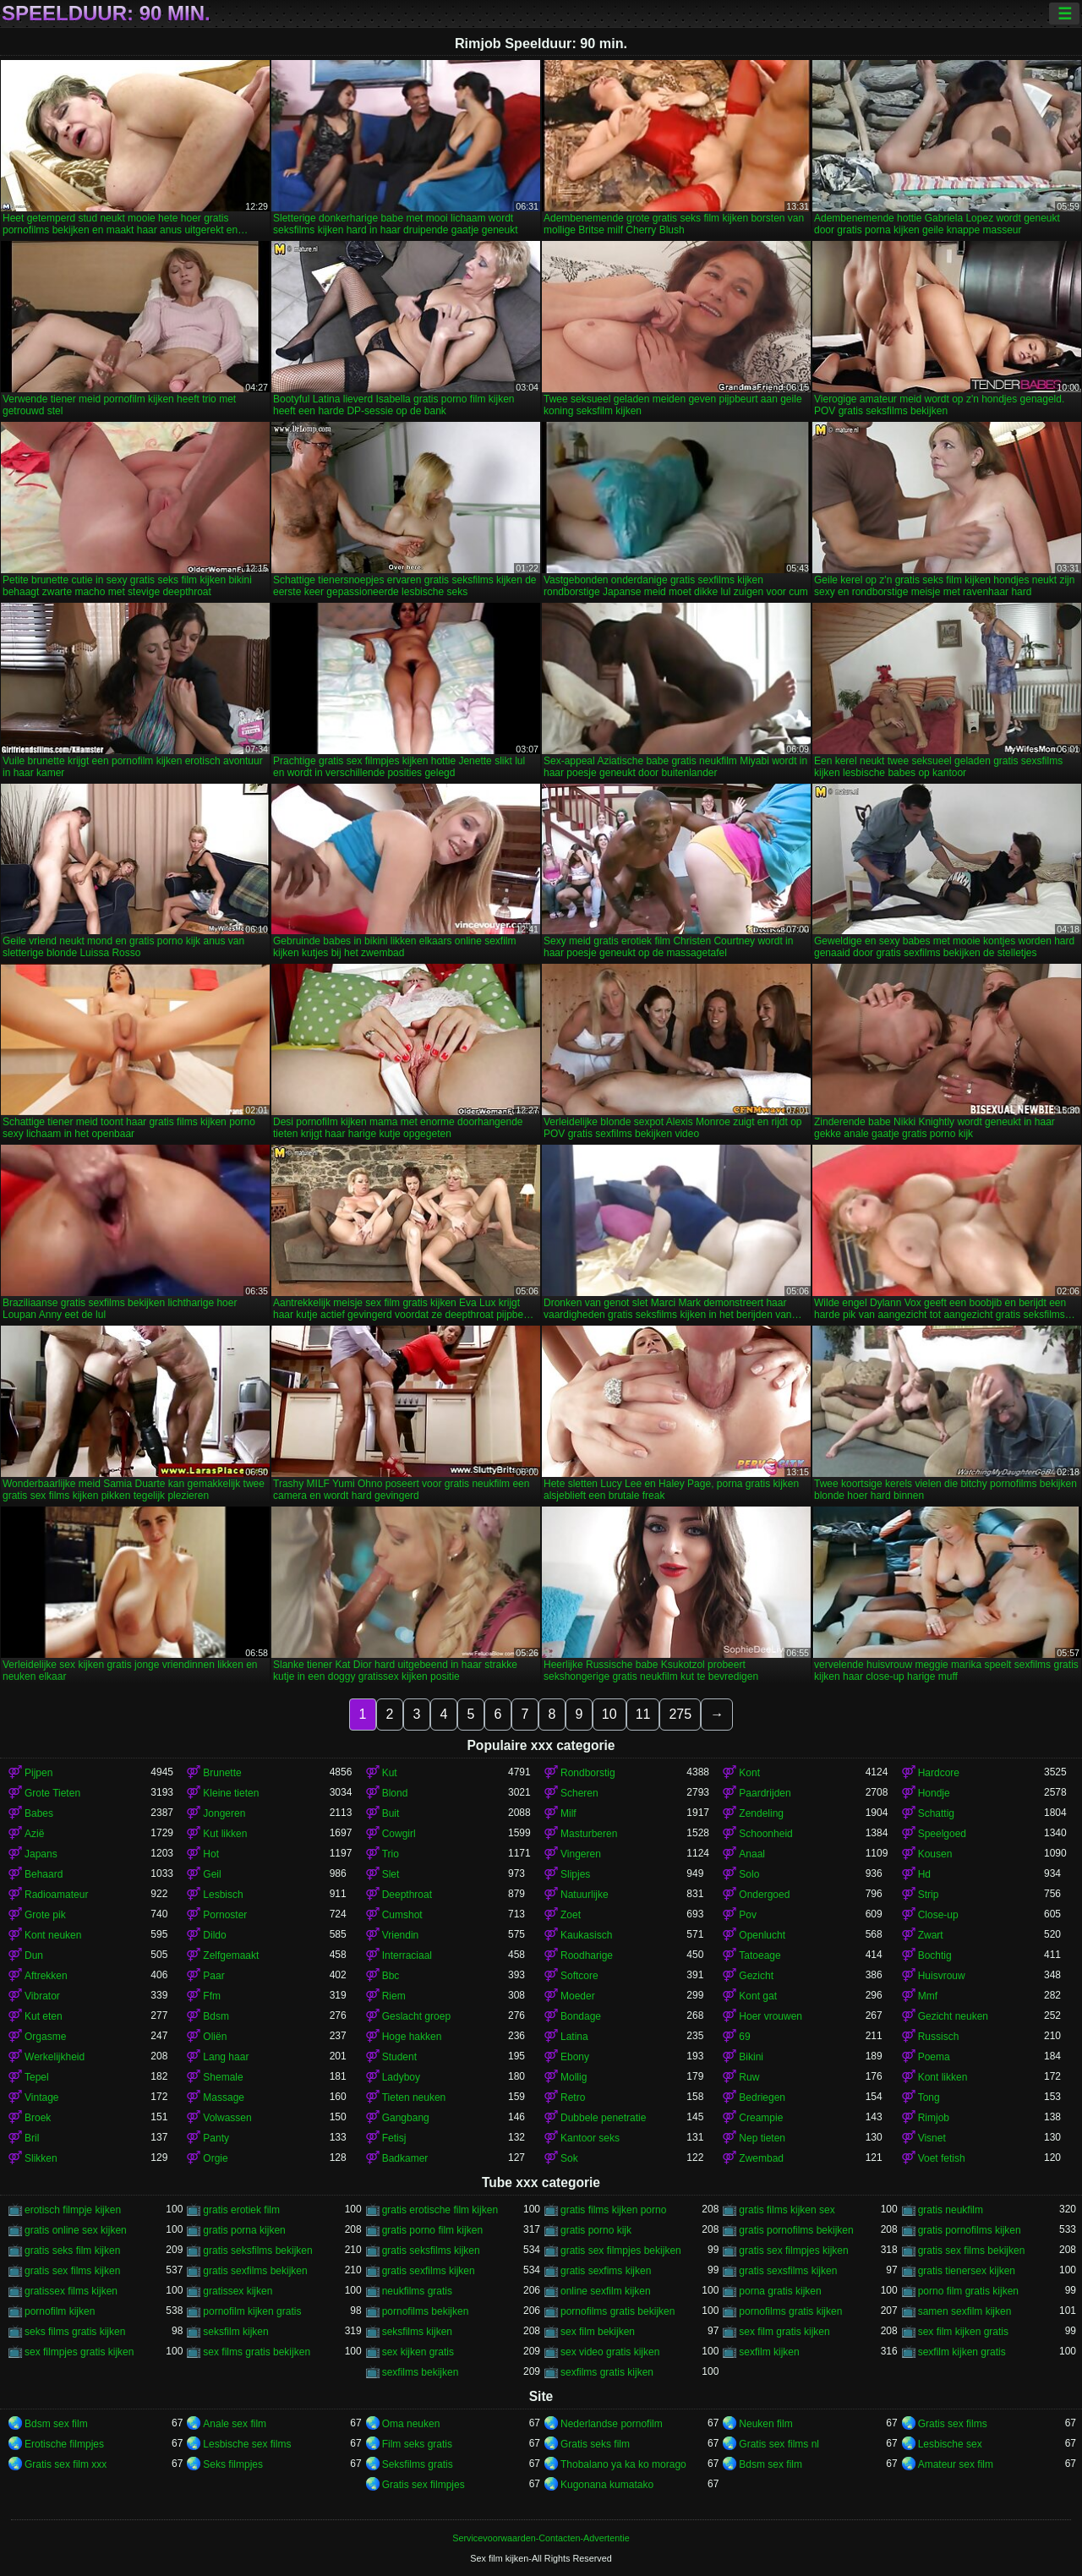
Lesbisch (223, 1895)
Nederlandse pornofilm (611, 2424)
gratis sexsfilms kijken (788, 2271)
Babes (39, 1813)
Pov (748, 1915)
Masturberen (588, 1834)
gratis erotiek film (241, 2210)
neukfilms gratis (417, 2291)
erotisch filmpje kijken (73, 2210)
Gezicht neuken (953, 2016)
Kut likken (225, 1834)
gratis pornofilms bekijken (796, 2230)
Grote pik (45, 1915)
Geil (212, 1874)
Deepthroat (407, 1895)
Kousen (935, 1854)
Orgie (215, 2158)
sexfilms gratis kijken (606, 2372)
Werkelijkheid (55, 2057)
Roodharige (586, 1955)
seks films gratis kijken (75, 2332)
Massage (223, 2097)
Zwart (930, 1935)
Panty (216, 2138)
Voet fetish (941, 2158)
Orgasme (45, 2037)
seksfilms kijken (417, 2332)
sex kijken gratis (418, 2352)
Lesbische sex (950, 2444)
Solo (749, 1874)
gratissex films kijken (71, 2291)
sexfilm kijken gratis (962, 2352)
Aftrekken (46, 1976)
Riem (394, 1996)
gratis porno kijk (595, 2230)
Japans (41, 1854)
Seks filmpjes (233, 2464)
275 (680, 1714)
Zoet (570, 1915)
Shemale (223, 2077)
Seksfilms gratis (417, 2464)
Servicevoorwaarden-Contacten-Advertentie (540, 2538)
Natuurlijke (584, 1895)
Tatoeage (759, 1955)
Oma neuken (411, 2424)
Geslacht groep (416, 2016)
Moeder (577, 1996)
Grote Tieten (52, 1793)
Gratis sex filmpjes (423, 2485)
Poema (934, 2057)
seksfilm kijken (235, 2332)
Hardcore (938, 1773)
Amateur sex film (955, 2464)
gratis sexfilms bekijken (255, 2271)
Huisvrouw (941, 1976)
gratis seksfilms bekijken (257, 2250)
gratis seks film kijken (72, 2250)
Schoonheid (765, 1834)
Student (399, 2057)
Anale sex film (234, 2424)
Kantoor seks (590, 2138)
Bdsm (216, 2016)
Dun (34, 1955)
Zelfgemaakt (231, 1955)
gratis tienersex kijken (966, 2271)
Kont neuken (53, 1935)
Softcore (579, 1976)
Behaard (44, 1874)
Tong (929, 2097)
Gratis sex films (952, 2424)
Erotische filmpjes (64, 2444)
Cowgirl (399, 1834)
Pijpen (38, 1773)
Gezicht (756, 1976)
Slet (391, 1874)
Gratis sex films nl (779, 2444)
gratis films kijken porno (613, 2210)
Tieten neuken (414, 2097)
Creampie (761, 2118)
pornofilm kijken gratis (252, 2311)
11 (643, 1714)
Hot (211, 1854)
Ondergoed (764, 1895)
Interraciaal (407, 1955)
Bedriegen (762, 2097)
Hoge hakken (412, 2037)
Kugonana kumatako (606, 2485)
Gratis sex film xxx (66, 2464)
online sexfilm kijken (605, 2291)
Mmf (927, 1996)
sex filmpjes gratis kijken (79, 2352)
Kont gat (758, 1996)
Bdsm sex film (56, 2424)
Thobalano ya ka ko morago (623, 2464)
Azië (34, 1834)
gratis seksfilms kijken (431, 2250)
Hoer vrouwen (770, 2016)
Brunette (222, 1773)
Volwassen (227, 2118)
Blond (395, 1793)
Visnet (932, 2138)
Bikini (751, 2057)
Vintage (41, 2097)
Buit (391, 1813)
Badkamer (405, 2158)
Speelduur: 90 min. (106, 14)
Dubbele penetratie (603, 2118)
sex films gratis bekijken (256, 2352)
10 (609, 1714)
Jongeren (224, 1813)
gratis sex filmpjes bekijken (620, 2250)
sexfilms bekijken (420, 2372)
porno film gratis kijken (968, 2291)
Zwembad (761, 2158)
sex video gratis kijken (609, 2352)
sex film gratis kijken (784, 2332)
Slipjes (575, 1874)
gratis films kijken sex (786, 2210)
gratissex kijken (237, 2291)
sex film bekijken (597, 2332)
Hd (924, 1874)
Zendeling (761, 1813)
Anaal (752, 1854)
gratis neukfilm (950, 2210)
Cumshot (402, 1915)
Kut (389, 1773)
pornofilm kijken (60, 2311)
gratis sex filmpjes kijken (793, 2250)
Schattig (936, 1813)
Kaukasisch (586, 1935)
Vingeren (580, 1854)
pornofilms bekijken (425, 2311)
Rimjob (933, 2118)
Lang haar (226, 2057)
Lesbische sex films (247, 2444)
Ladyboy (401, 2077)
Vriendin (400, 1935)
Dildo (214, 1935)
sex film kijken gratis (963, 2332)
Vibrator (42, 1996)
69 (744, 2037)
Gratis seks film (595, 2444)
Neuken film (765, 2424)
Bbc (391, 1976)
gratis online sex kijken (76, 2230)
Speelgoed (942, 1834)
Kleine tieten (231, 1793)
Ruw (749, 2077)
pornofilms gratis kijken (790, 2311)
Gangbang (405, 2118)
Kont (749, 1773)
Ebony (574, 2057)
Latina (574, 2037)
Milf (568, 1813)
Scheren (579, 1793)
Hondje (934, 1793)
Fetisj (394, 2138)
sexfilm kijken (769, 2352)
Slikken (41, 2158)
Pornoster (225, 1915)
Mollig (573, 2077)
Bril (32, 2138)
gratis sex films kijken (72, 2271)
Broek (38, 2118)
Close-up (938, 1915)
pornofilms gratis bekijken (617, 2311)
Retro (572, 2097)
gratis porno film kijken (432, 2230)
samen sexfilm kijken (965, 2311)
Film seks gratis (417, 2444)
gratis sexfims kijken (605, 2271)
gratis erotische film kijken (440, 2210)
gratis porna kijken (244, 2230)
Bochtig (935, 1955)
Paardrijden (764, 1793)
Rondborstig (587, 1773)
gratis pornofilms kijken (969, 2230)
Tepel (37, 2077)
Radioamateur (56, 1895)
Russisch (938, 2037)
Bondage (580, 2016)
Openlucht (762, 1935)
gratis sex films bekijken (971, 2250)
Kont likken (943, 2077)
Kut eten (44, 2016)
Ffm (212, 1996)
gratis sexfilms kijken (428, 2271)
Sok (569, 2158)
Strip (928, 1895)
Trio (390, 1854)
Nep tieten (762, 2138)
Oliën (215, 2037)
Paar (213, 1976)
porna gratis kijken (780, 2291)
